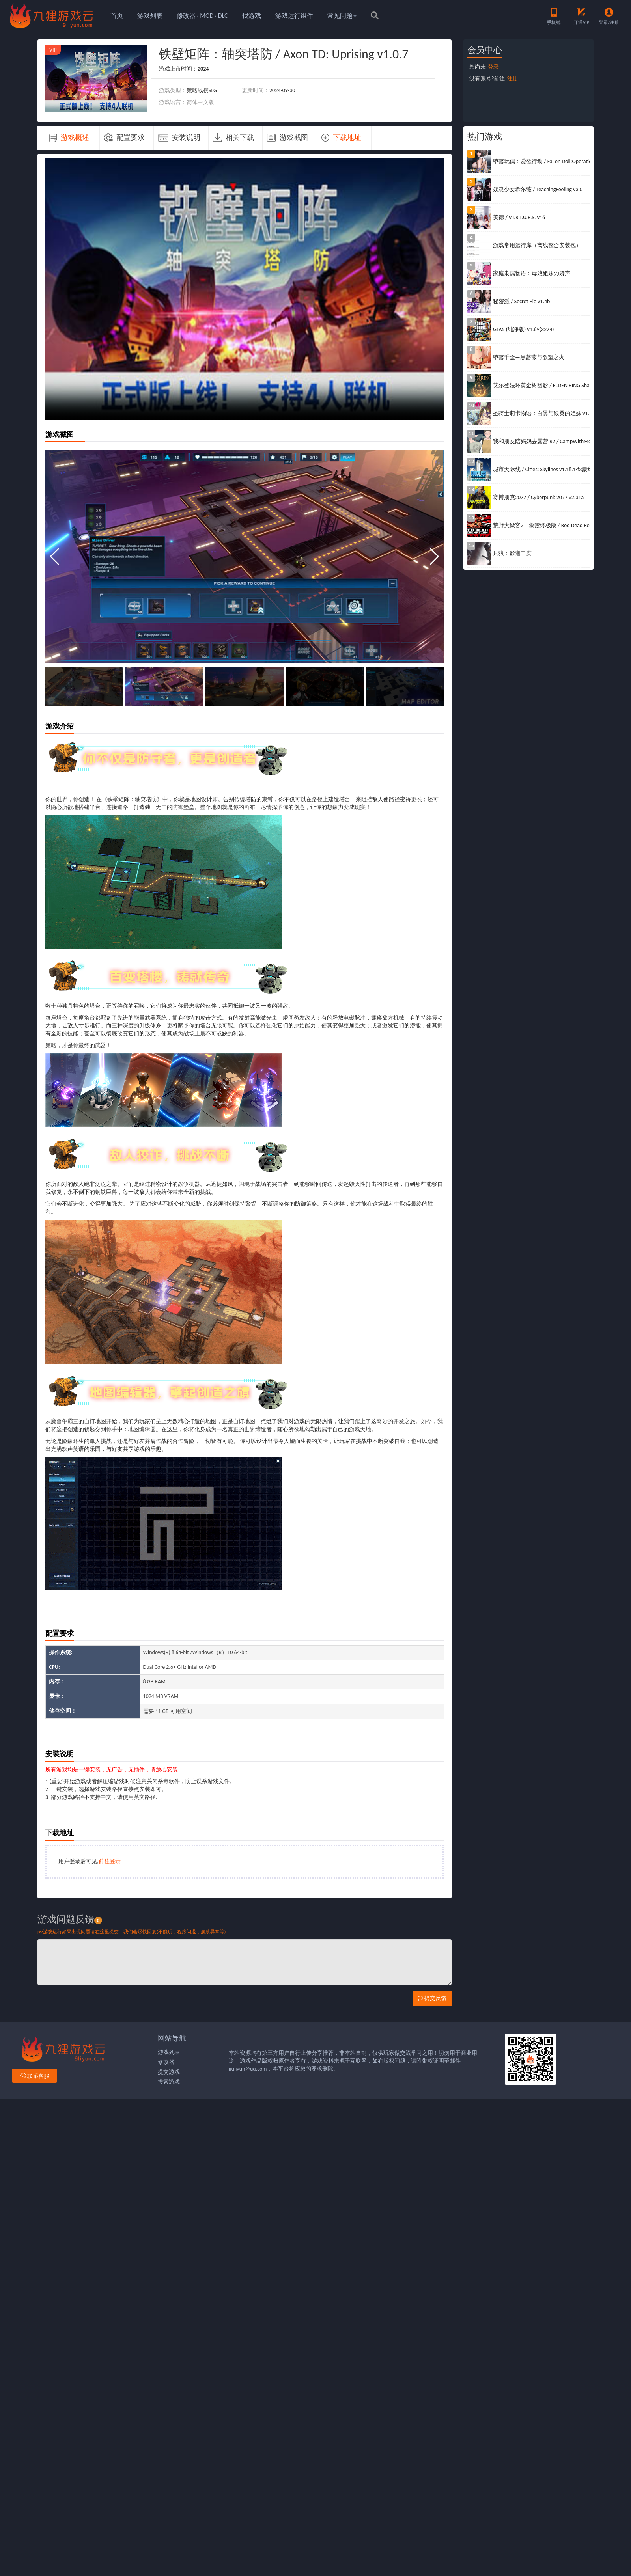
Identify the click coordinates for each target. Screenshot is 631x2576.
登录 (493, 66)
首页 (116, 15)
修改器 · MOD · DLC (202, 15)
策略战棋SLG (202, 90)
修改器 (166, 2062)
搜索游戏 (169, 2081)
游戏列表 (149, 15)
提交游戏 (169, 2072)
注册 (512, 78)
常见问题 (342, 15)
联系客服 (34, 2076)
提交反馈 (432, 1998)
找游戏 (251, 15)
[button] (434, 556)
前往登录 (110, 1861)
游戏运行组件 (294, 15)
